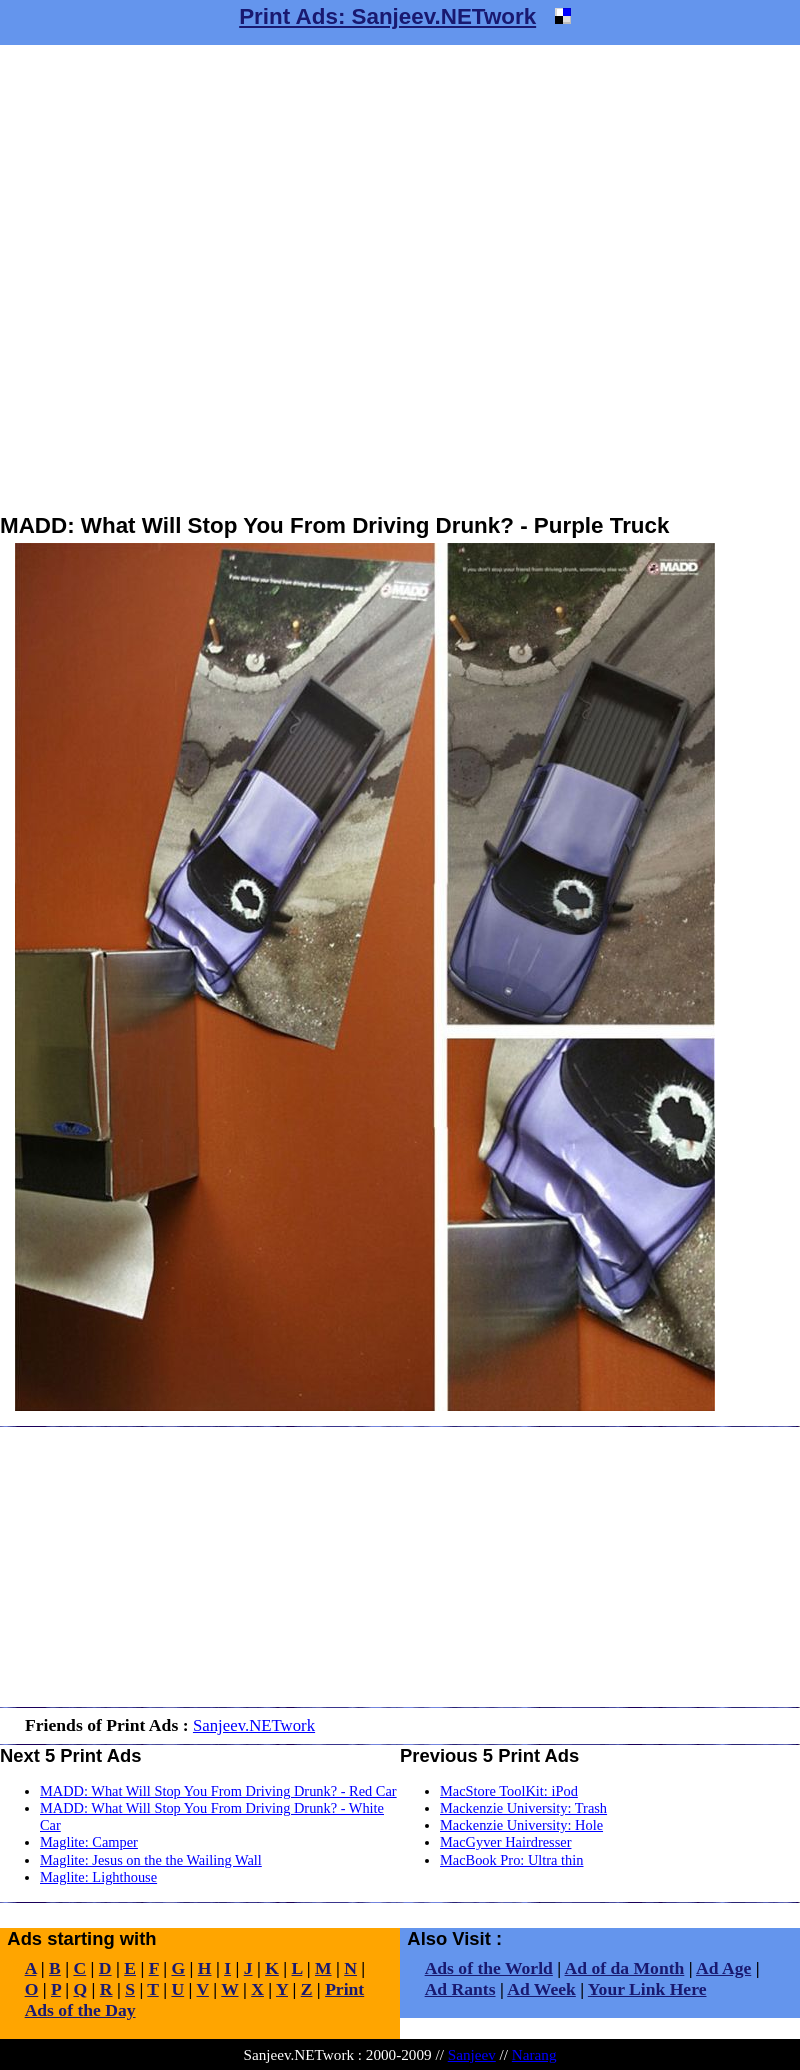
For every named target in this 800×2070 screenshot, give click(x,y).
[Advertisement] (234, 279)
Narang (534, 2054)
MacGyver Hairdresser (505, 1842)
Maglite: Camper (89, 1842)
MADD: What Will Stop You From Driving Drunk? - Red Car (218, 1791)
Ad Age (723, 1968)
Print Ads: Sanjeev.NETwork (387, 16)
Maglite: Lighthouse (98, 1877)
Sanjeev (472, 2054)
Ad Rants (460, 1989)
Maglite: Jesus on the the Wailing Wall (151, 1860)
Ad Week (541, 1989)
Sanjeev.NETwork (254, 1725)
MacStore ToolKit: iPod (509, 1791)
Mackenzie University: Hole (521, 1825)
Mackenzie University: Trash (523, 1808)
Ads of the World (489, 1968)
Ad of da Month (625, 1968)
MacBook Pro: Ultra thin (512, 1860)
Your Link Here (647, 1989)
